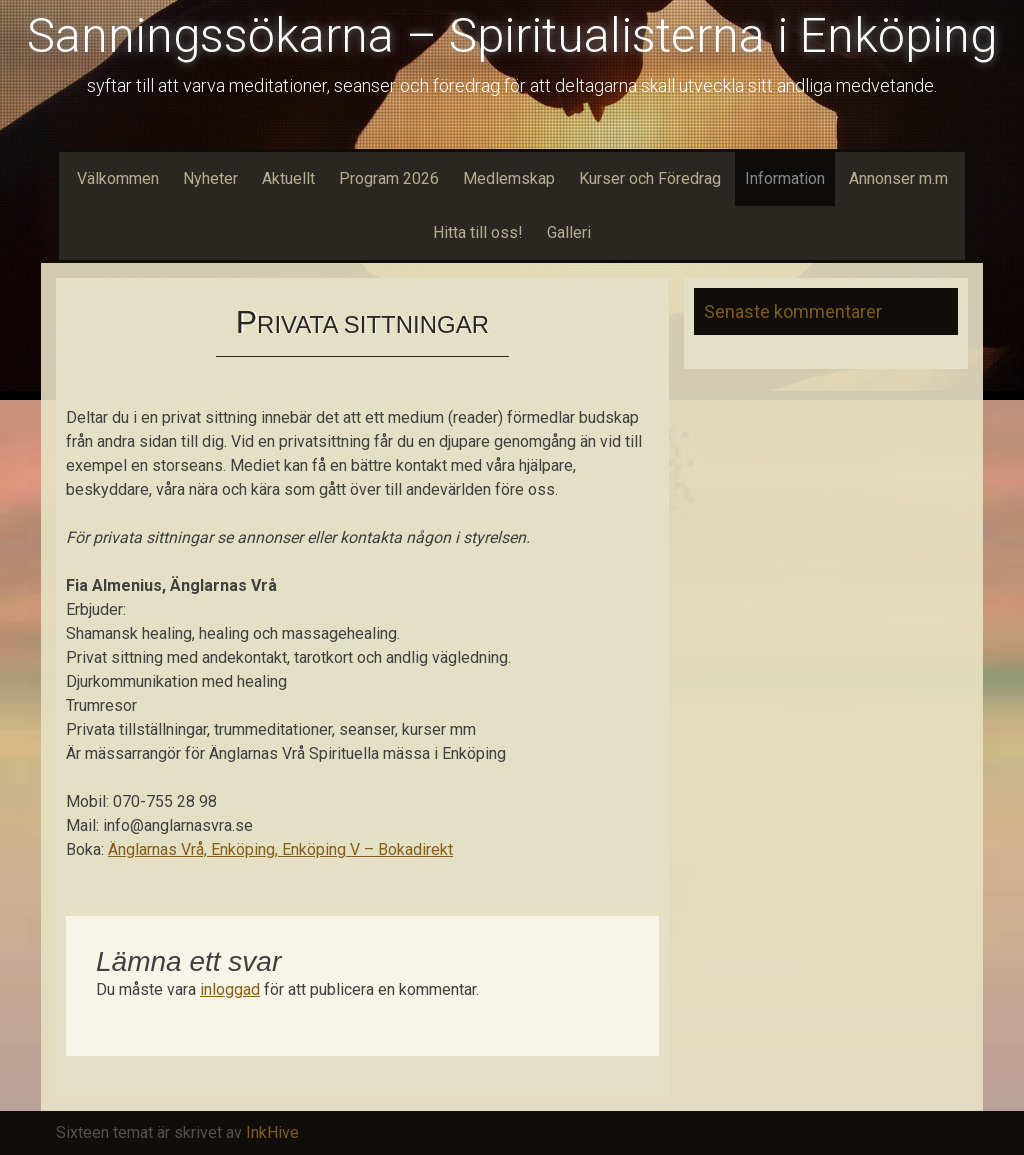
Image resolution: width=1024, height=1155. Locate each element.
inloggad (230, 989)
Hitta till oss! (478, 232)
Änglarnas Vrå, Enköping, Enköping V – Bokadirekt (280, 849)
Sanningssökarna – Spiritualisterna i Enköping (512, 35)
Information (785, 178)
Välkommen (118, 178)
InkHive (272, 1132)
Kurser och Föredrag (650, 178)
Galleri (569, 232)
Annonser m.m (898, 178)
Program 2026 (389, 178)
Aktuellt (288, 178)
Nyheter (210, 178)
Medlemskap (509, 178)
